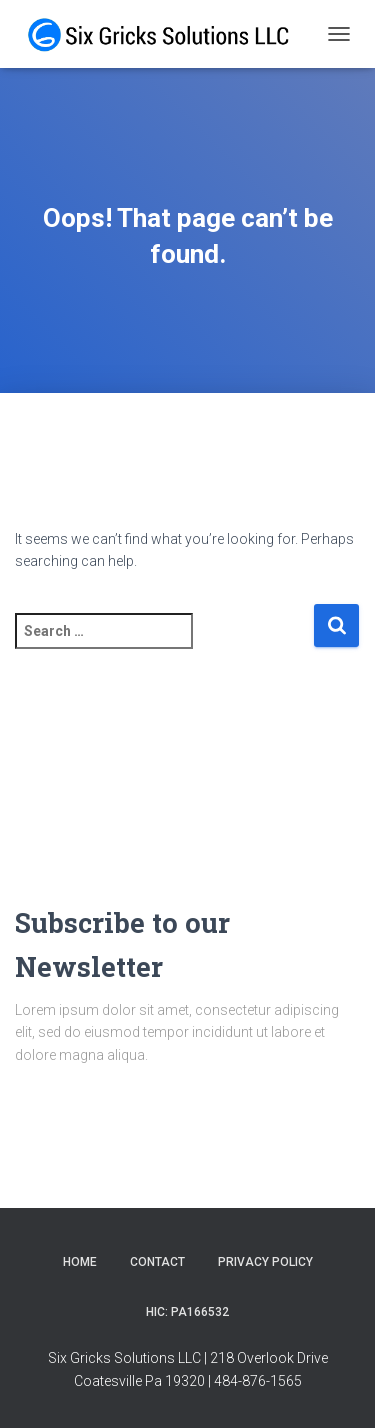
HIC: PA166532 (187, 1312)
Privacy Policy (265, 1262)
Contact (157, 1262)
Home (80, 1262)
